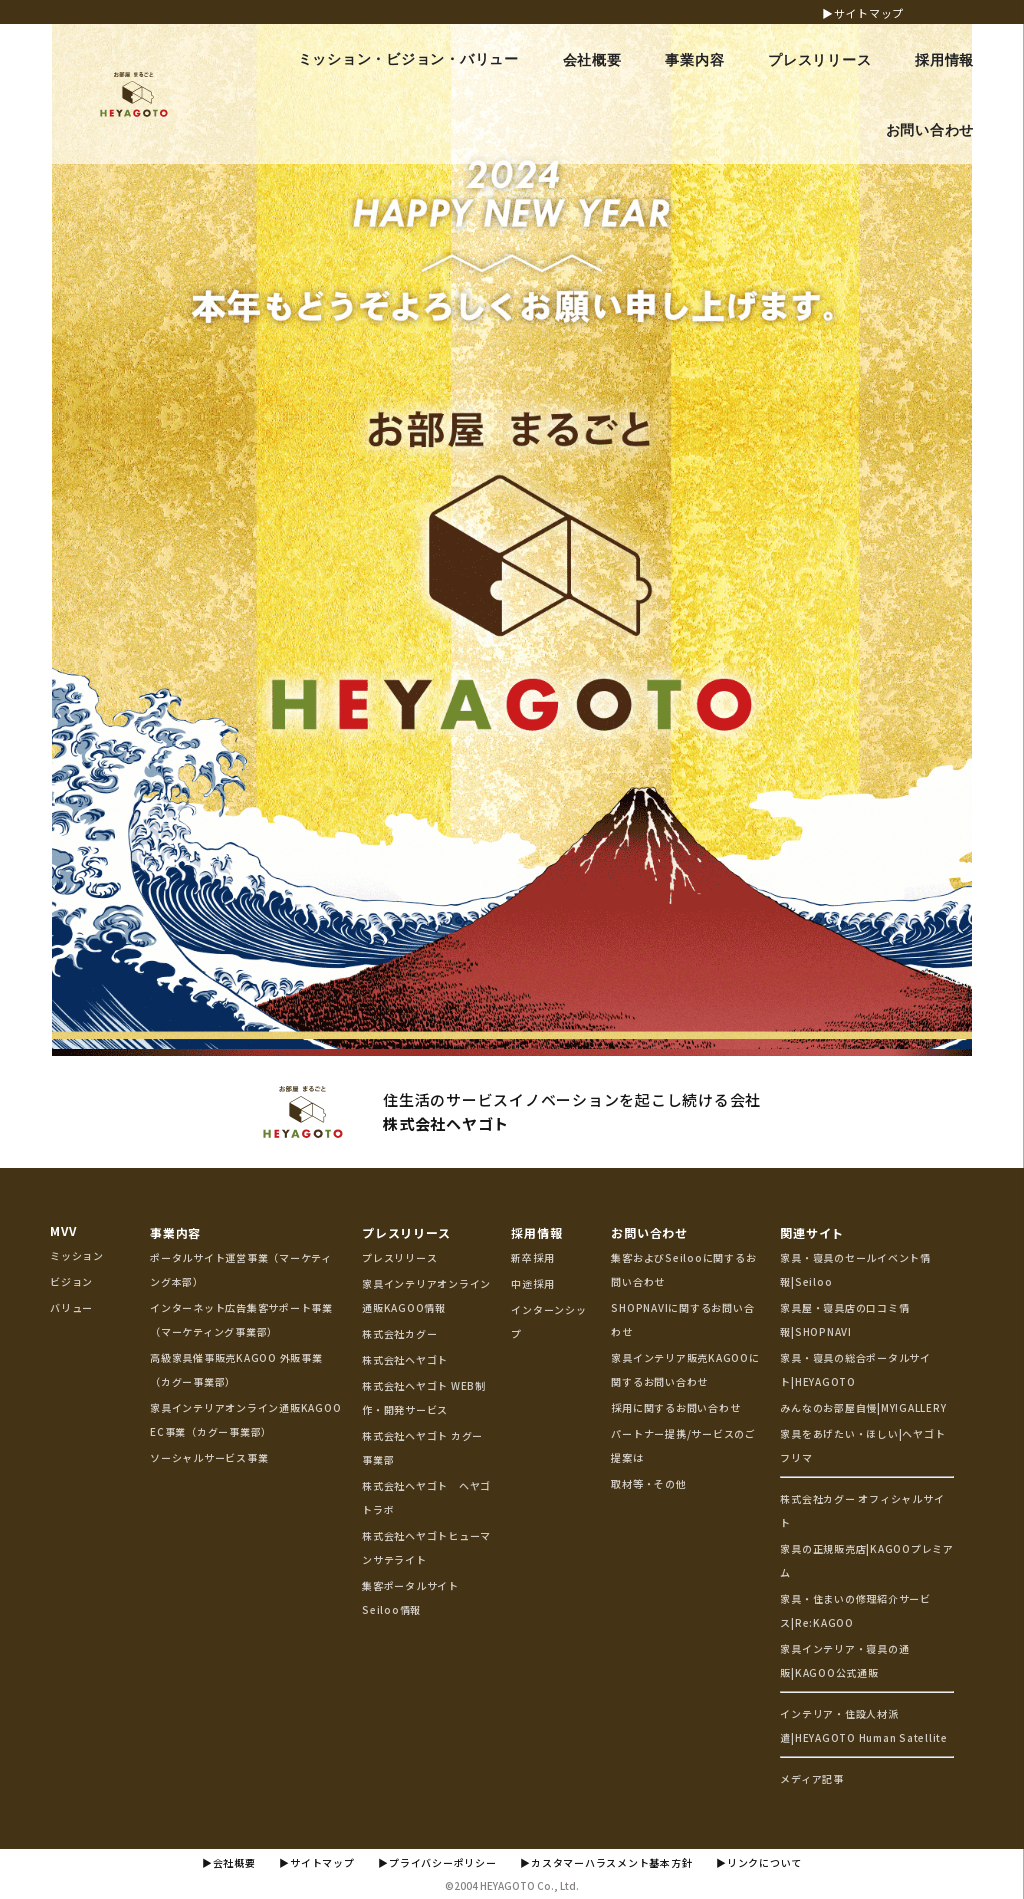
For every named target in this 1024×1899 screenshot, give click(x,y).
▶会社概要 (229, 1862)
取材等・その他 (648, 1483)
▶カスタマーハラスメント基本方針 (606, 1862)
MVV (63, 1230)
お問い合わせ (649, 1232)
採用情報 (536, 1232)
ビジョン (71, 1281)
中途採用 (532, 1283)
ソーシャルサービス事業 (209, 1457)
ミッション (77, 1255)
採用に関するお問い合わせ (675, 1407)
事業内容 (175, 1232)
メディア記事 (812, 1778)
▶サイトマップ (863, 13)
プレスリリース (406, 1232)
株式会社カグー (399, 1333)
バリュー (71, 1307)
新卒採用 (532, 1257)
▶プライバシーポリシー (437, 1862)
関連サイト (812, 1232)
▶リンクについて (759, 1862)
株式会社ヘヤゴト (405, 1359)
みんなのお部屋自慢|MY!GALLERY (863, 1407)
